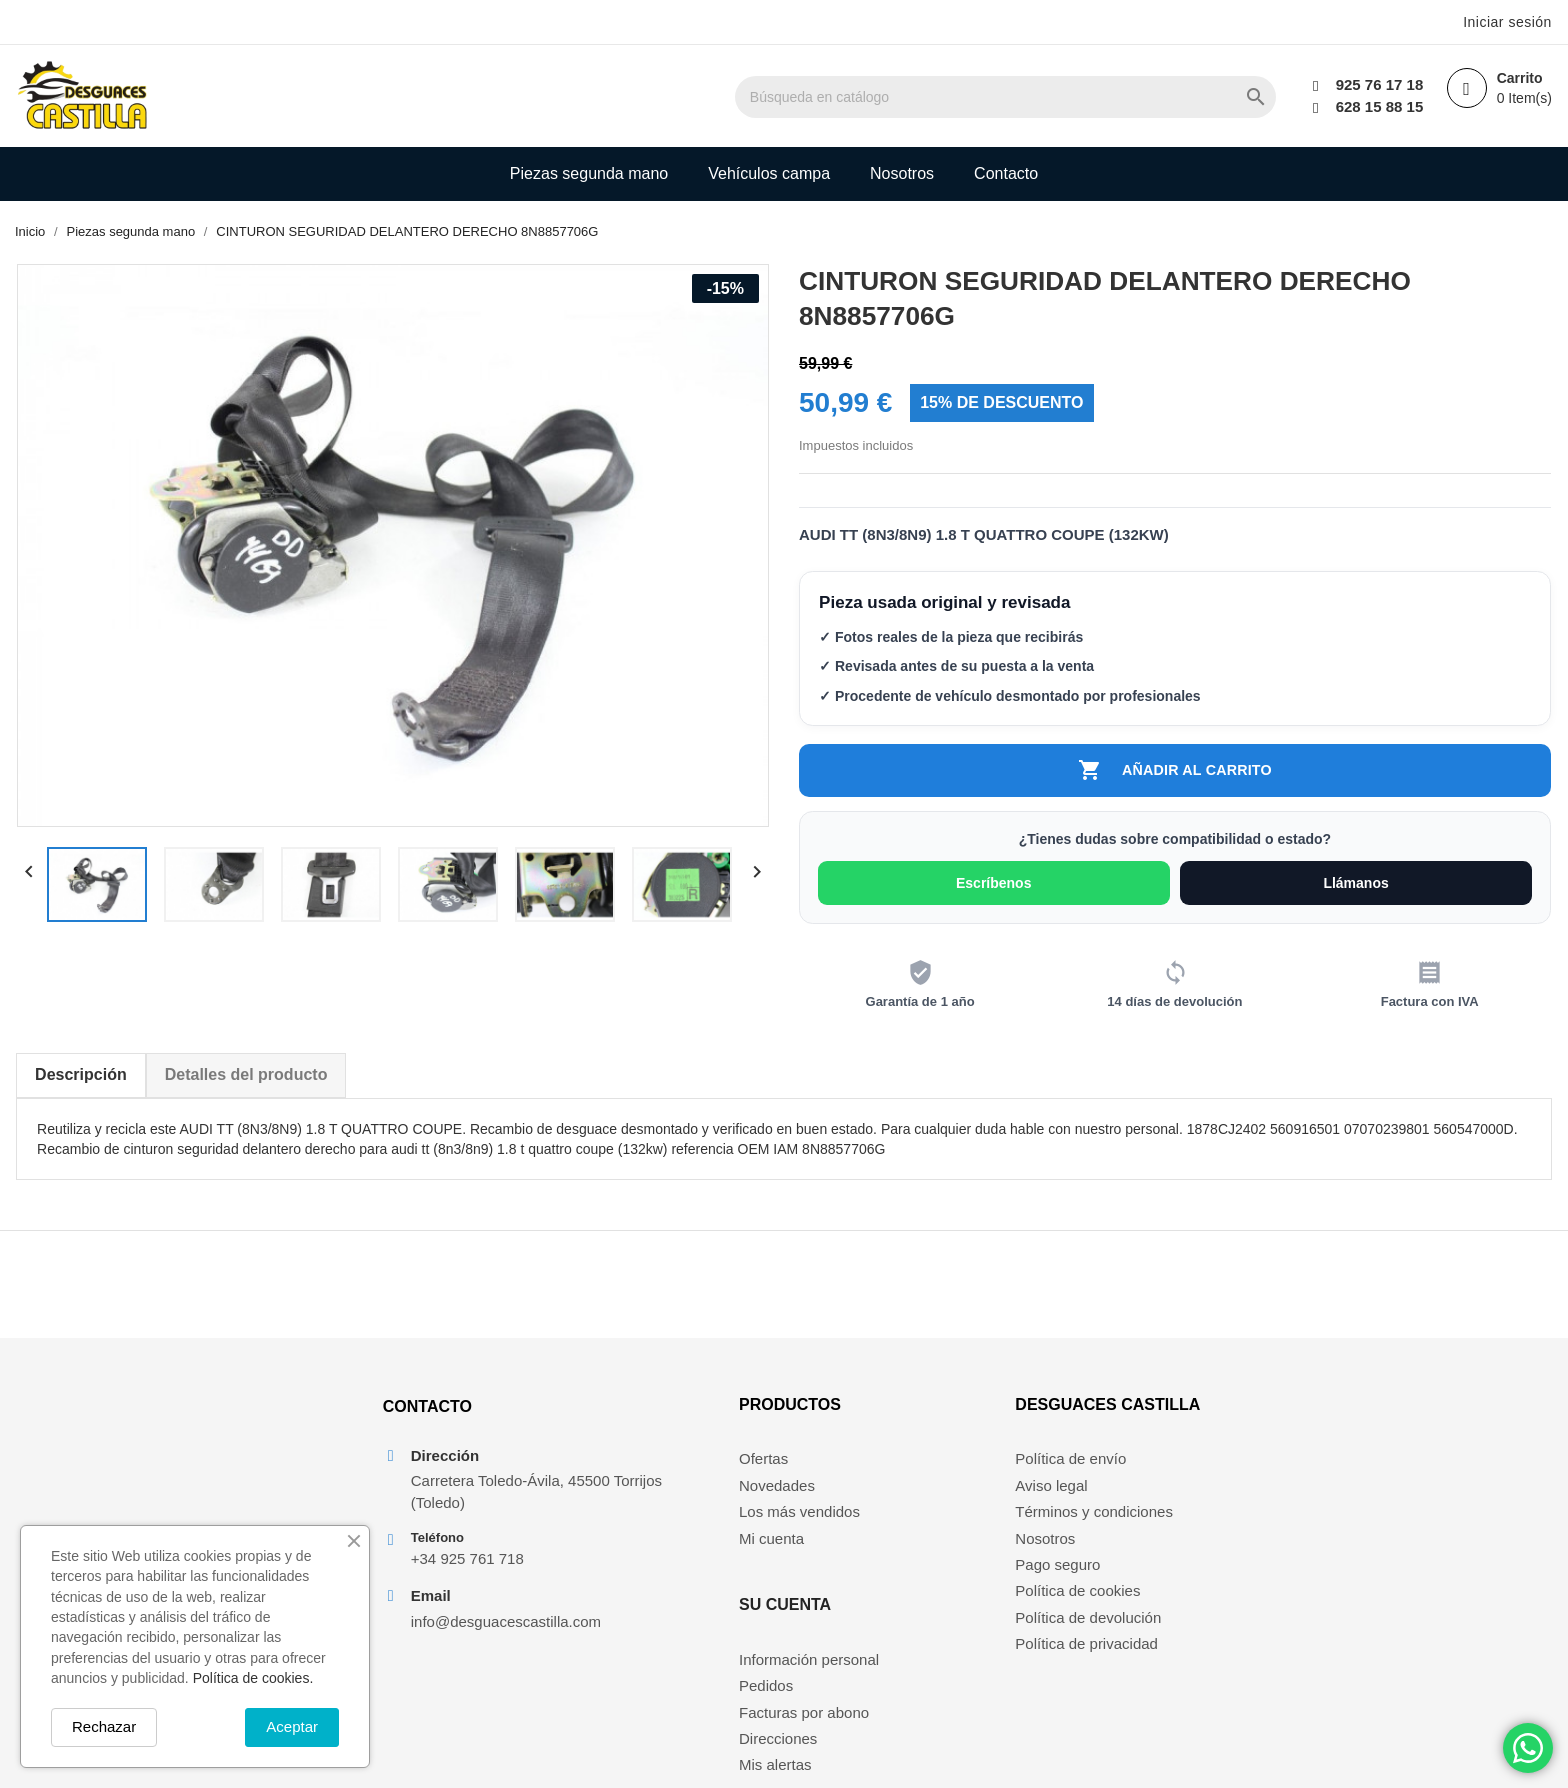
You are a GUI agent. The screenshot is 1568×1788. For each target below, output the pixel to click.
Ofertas (677, 1490)
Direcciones (898, 1569)
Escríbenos (994, 889)
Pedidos (886, 1516)
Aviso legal (1057, 1516)
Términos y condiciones (1100, 1543)
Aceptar (292, 1726)
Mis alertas (895, 1595)
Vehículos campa (769, 173)
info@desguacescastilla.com (500, 1656)
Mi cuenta (685, 1569)
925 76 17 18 (1374, 84)
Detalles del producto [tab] (245, 1080)
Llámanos (1357, 889)
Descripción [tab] (80, 1080)
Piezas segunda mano (589, 173)
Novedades (691, 1516)
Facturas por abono (924, 1543)
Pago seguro (1063, 1595)
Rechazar (104, 1726)
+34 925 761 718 (461, 1593)
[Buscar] (1085, 97)
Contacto (1006, 173)
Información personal (929, 1490)
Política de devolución (1094, 1648)
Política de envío (1076, 1490)
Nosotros (902, 173)
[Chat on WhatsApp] (1528, 1748)
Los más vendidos (713, 1543)
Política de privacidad (1092, 1675)
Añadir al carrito (1175, 774)
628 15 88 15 (1374, 106)
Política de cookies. (253, 1678)
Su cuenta (905, 1435)
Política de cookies (1083, 1622)
